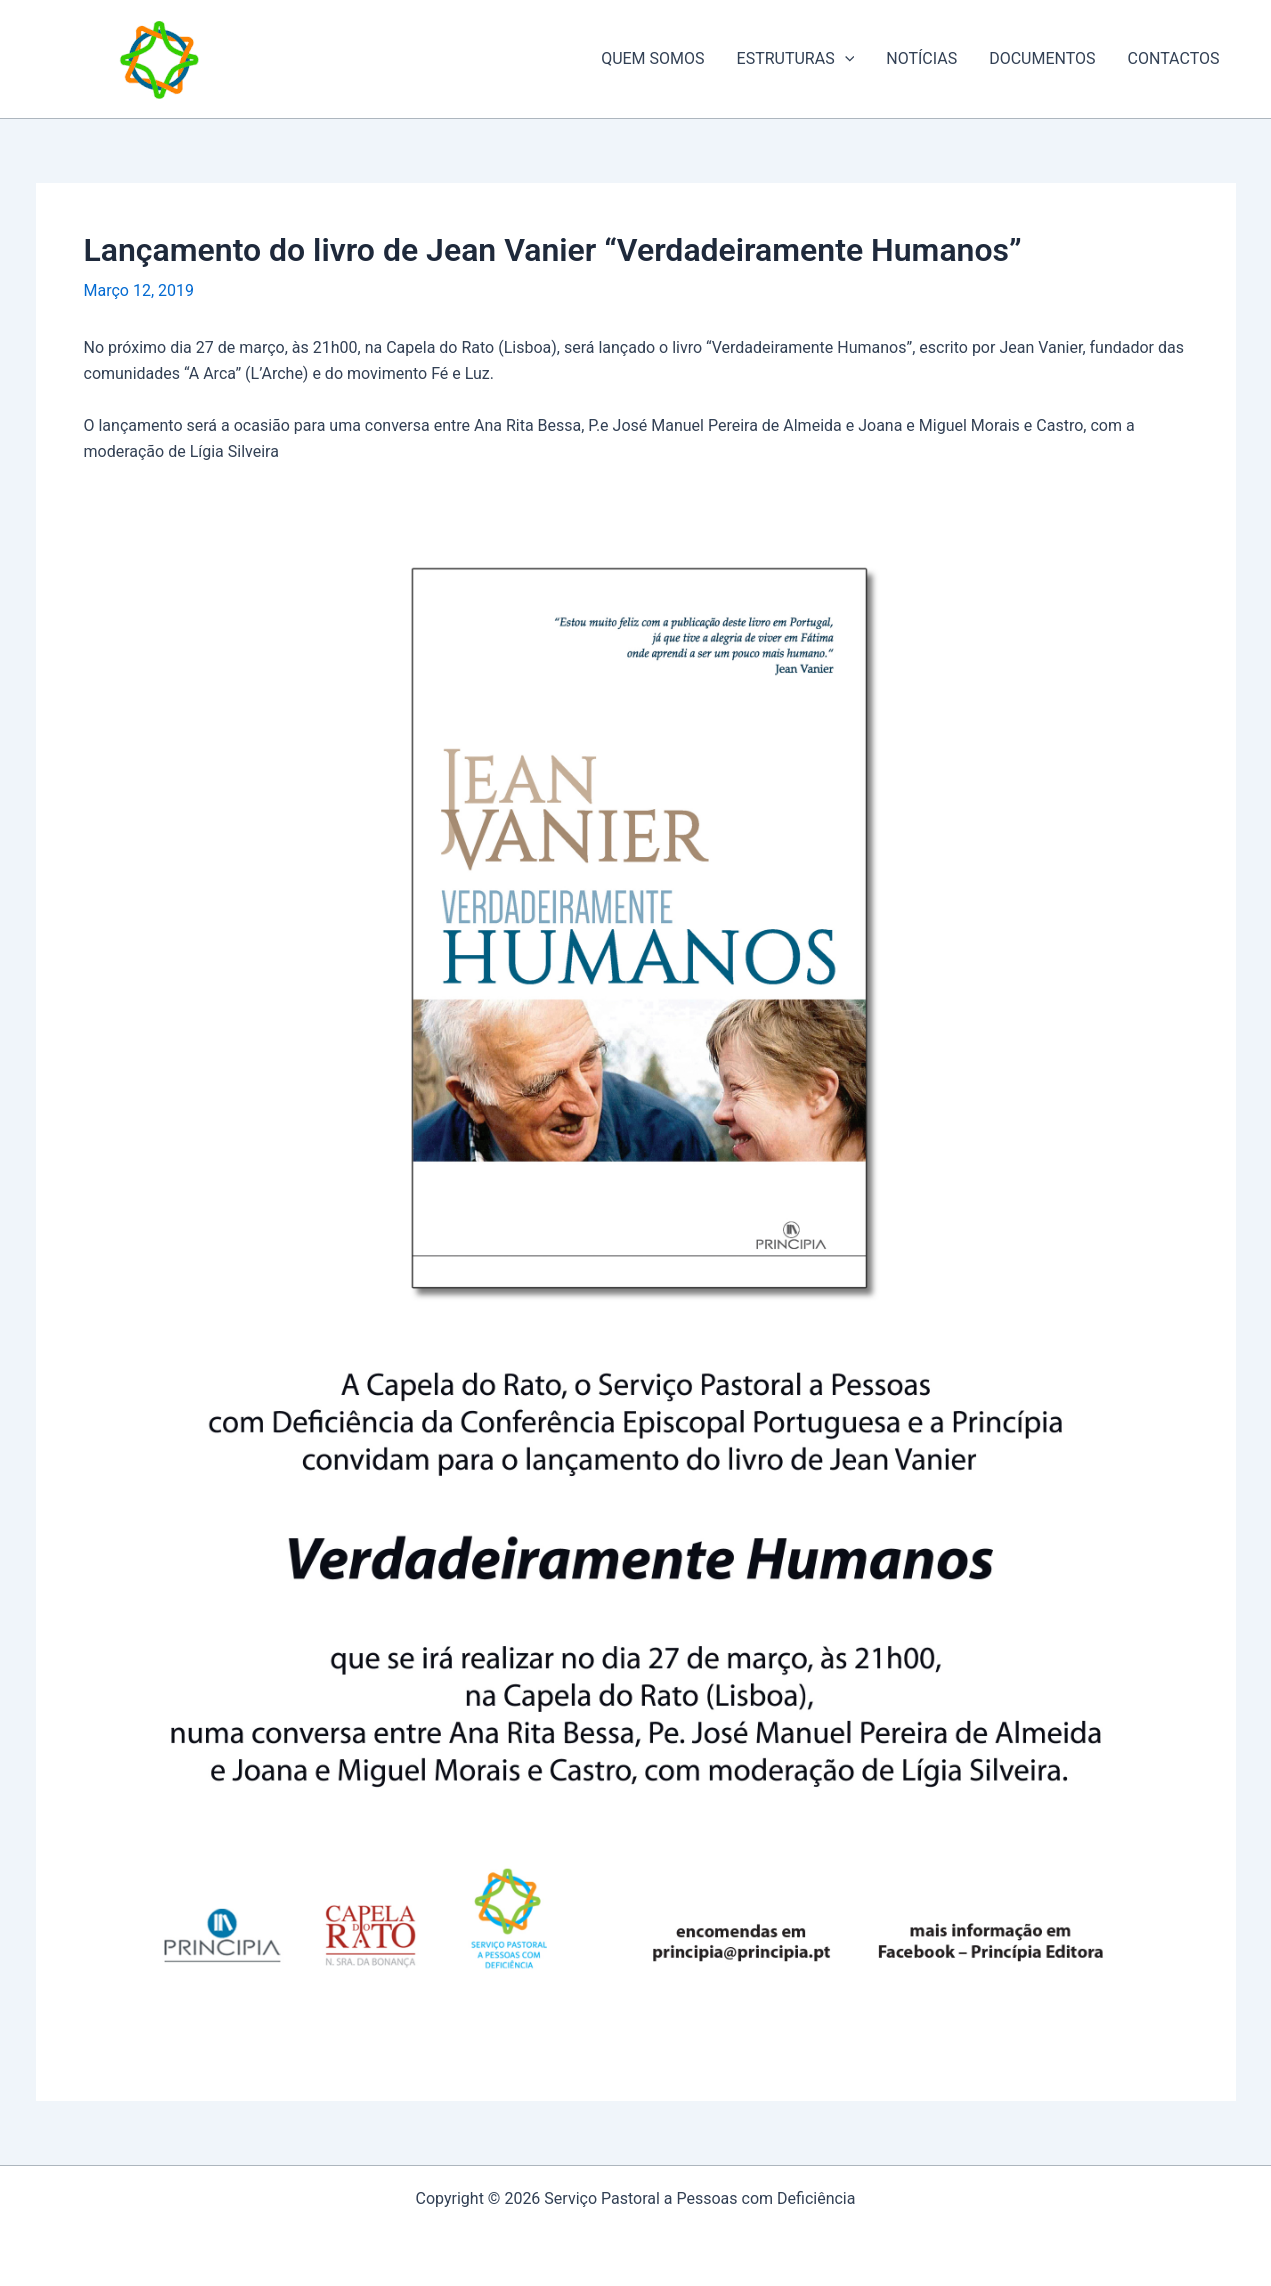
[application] (845, 59)
